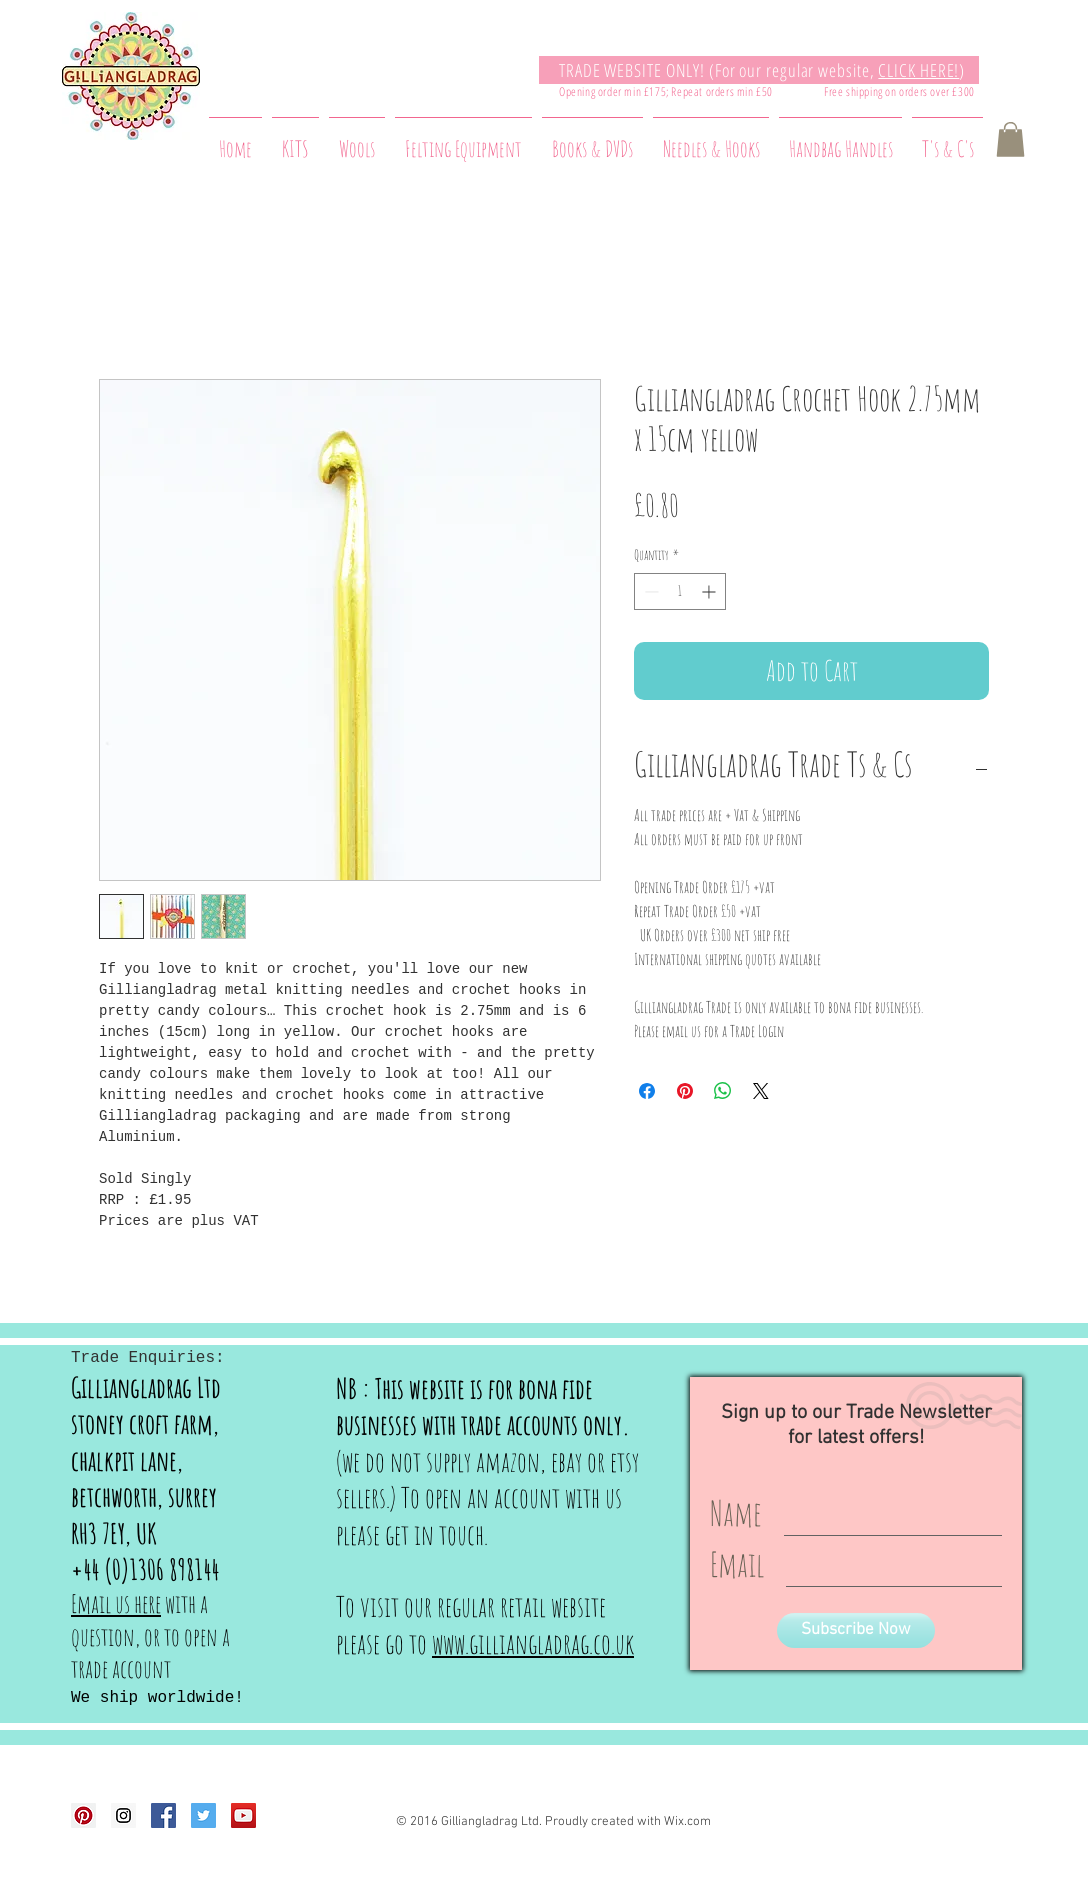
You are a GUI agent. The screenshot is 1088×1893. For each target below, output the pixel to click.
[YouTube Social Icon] (243, 1815)
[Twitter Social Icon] (203, 1815)
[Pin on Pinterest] (685, 1091)
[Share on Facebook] (647, 1091)
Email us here (116, 1603)
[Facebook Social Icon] (163, 1815)
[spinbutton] (680, 591)
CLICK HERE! (918, 70)
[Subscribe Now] (856, 1630)
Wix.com (687, 1822)
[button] (1010, 139)
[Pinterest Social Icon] (83, 1815)
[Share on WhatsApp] (723, 1091)
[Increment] (710, 591)
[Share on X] (761, 1091)
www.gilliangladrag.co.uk (533, 1643)
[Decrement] (649, 591)
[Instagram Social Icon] (123, 1815)
